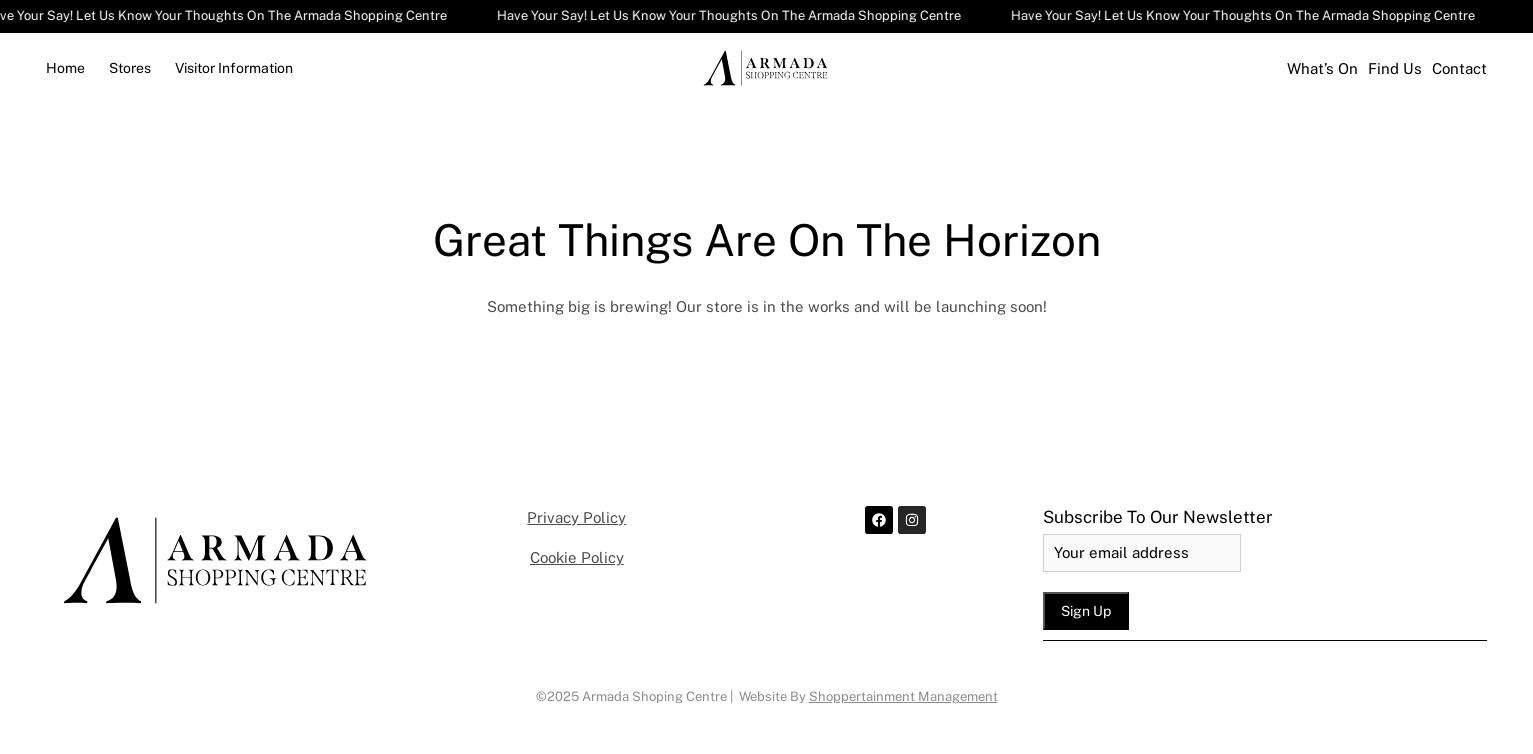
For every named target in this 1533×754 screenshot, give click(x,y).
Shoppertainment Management (903, 696)
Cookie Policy (577, 557)
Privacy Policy (576, 517)
